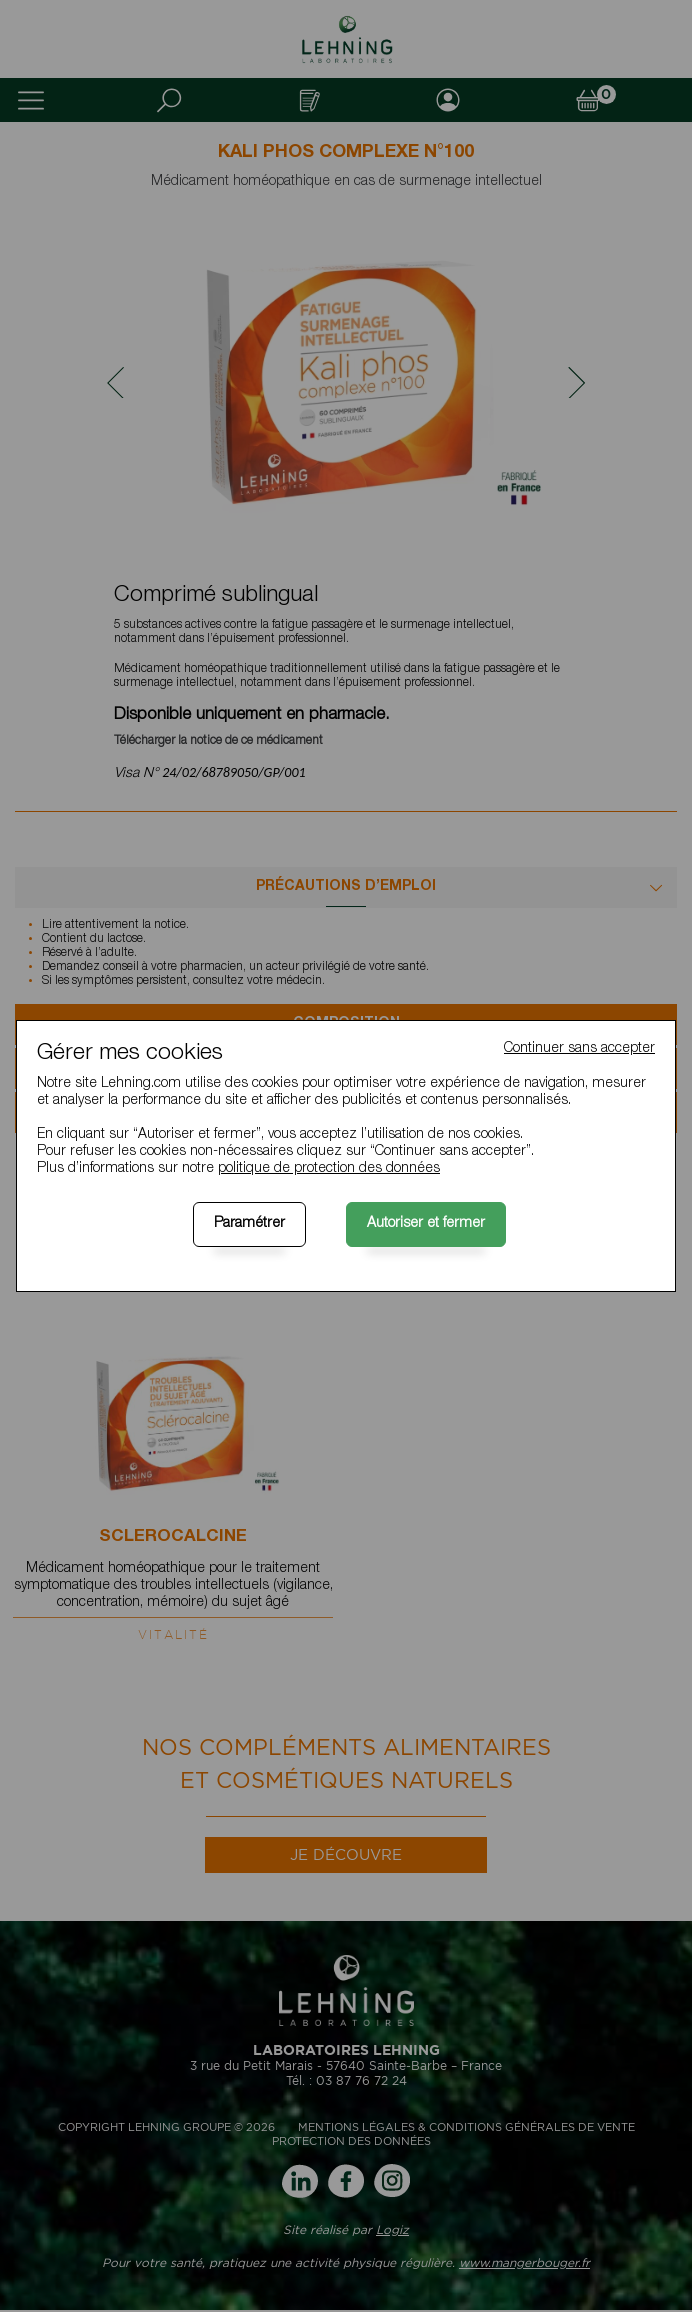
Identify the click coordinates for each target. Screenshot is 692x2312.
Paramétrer (249, 1224)
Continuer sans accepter (579, 1049)
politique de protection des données (329, 1169)
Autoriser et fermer (426, 1224)
